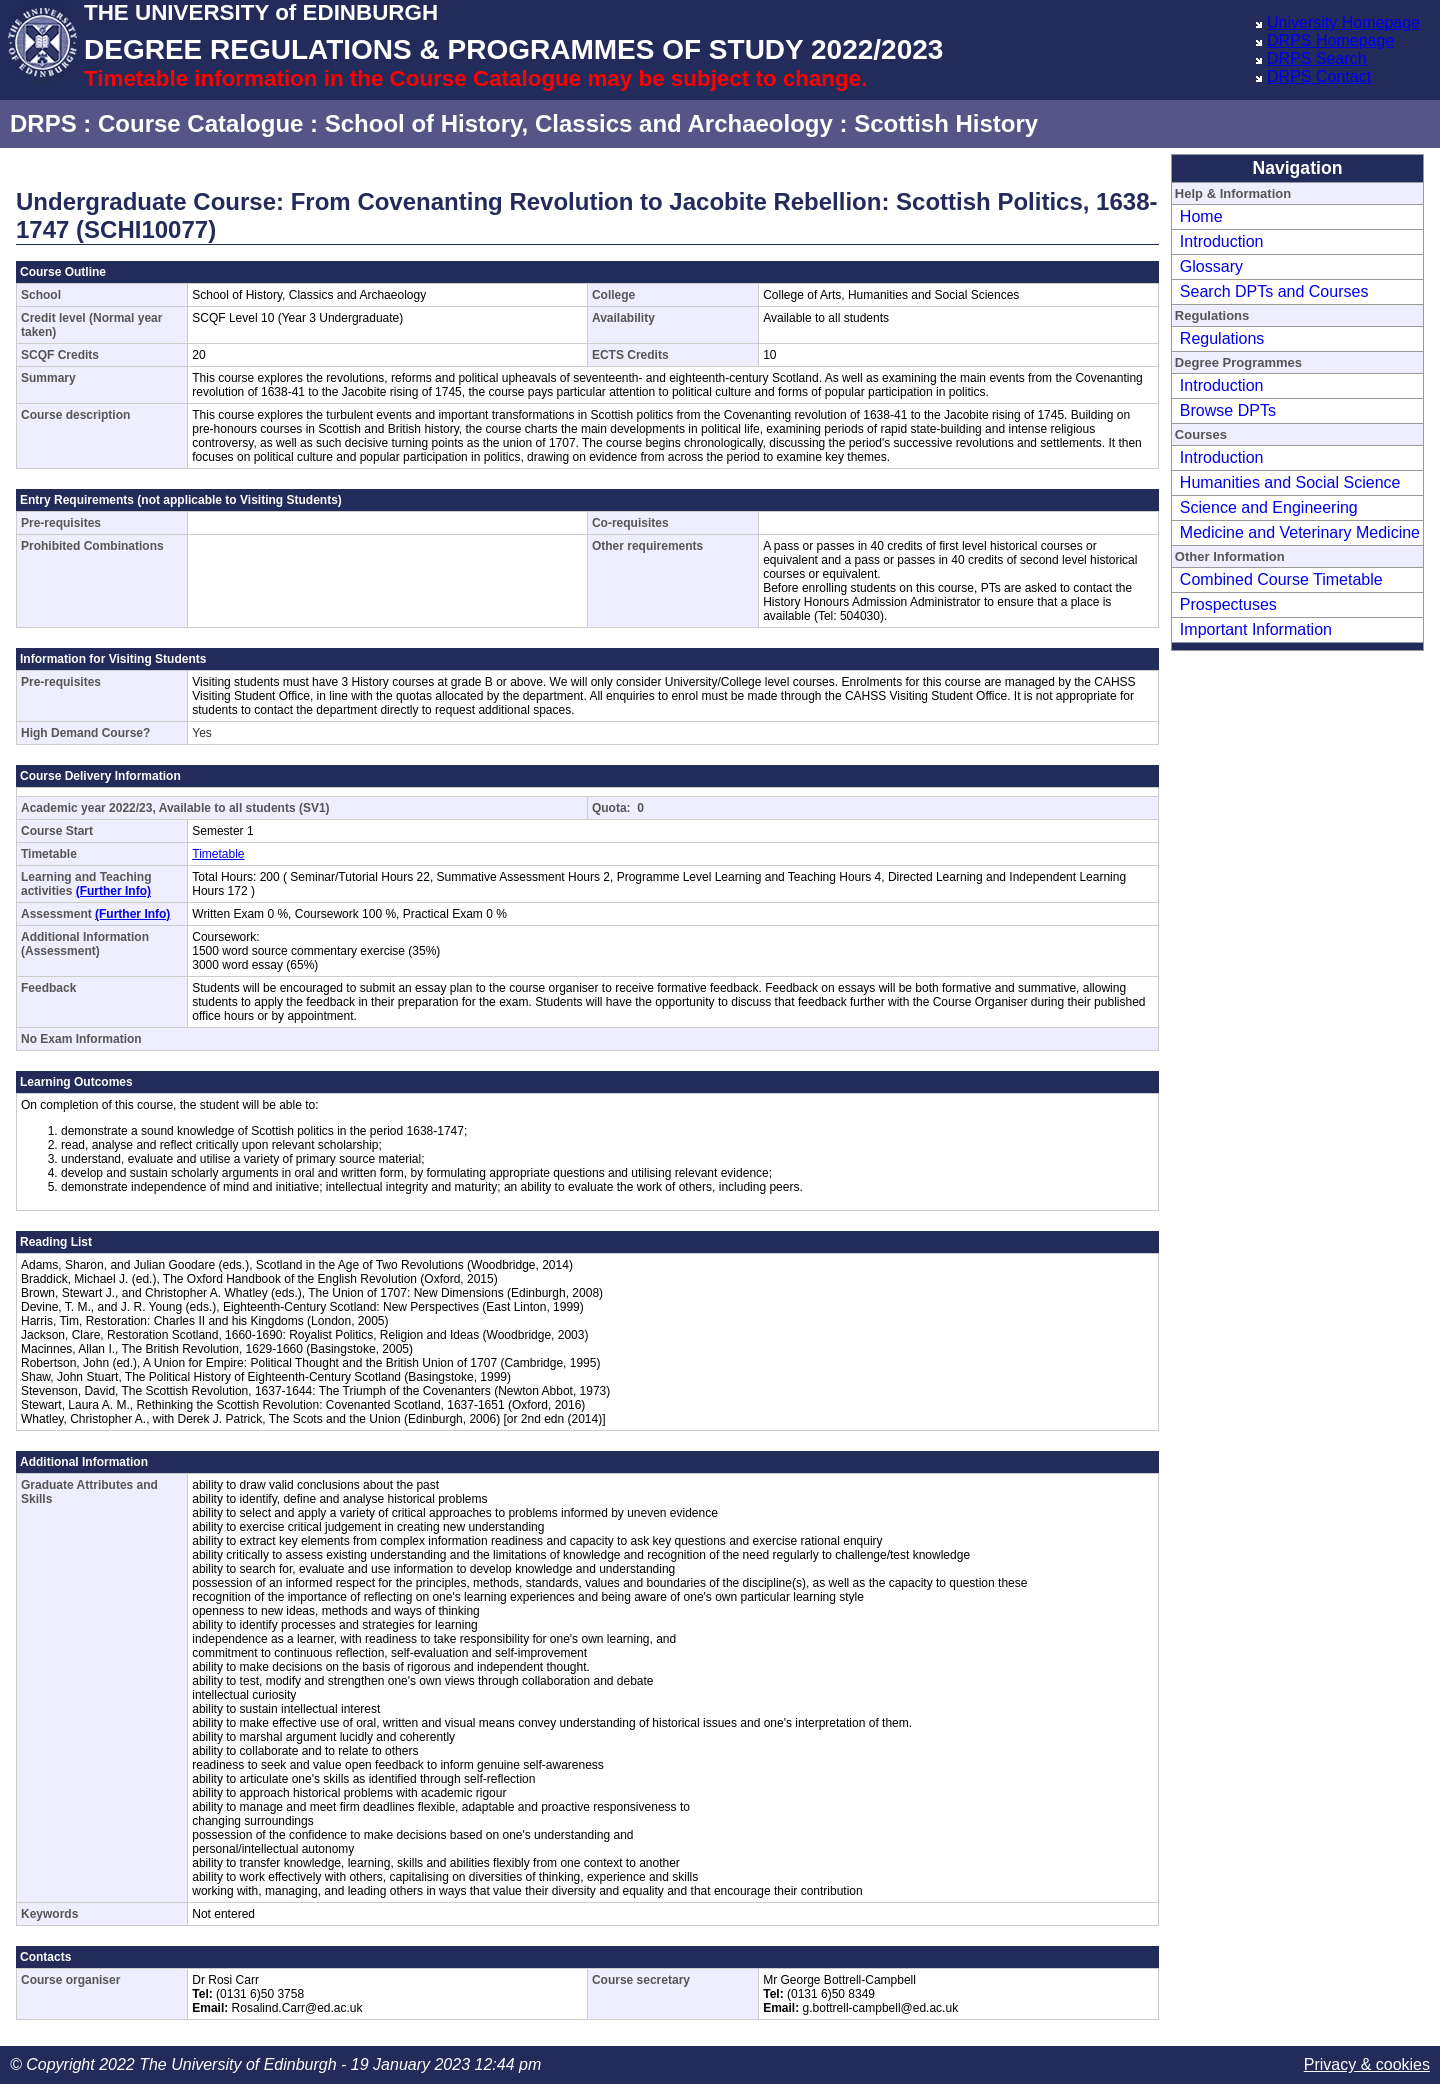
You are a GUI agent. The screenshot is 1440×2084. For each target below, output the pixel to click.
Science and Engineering (1269, 507)
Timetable (218, 854)
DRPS (43, 123)
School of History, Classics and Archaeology (579, 123)
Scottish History (946, 123)
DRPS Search (1317, 58)
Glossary (1211, 266)
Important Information (1256, 629)
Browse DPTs (1228, 410)
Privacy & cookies (1367, 2064)
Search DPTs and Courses (1274, 291)
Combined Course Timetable (1281, 579)
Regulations (1222, 338)
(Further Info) (113, 891)
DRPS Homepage (1330, 40)
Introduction (1222, 241)
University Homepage (1343, 22)
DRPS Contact (1319, 76)
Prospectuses (1228, 604)
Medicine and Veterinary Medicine (1300, 532)
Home (1201, 216)
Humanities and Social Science (1290, 482)
